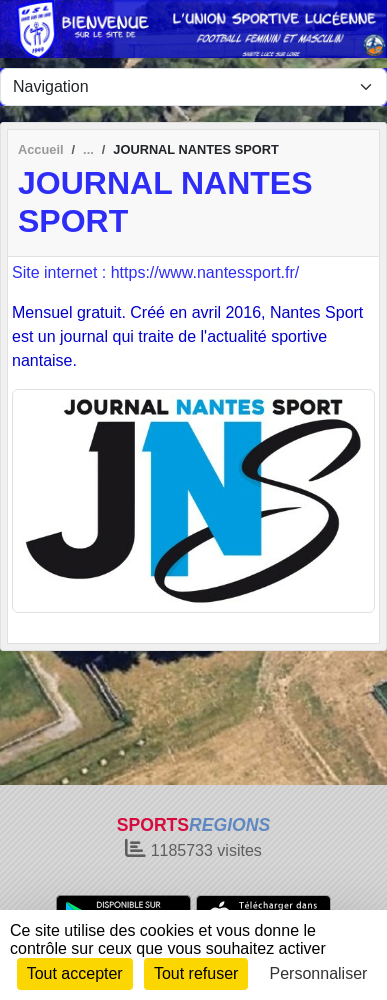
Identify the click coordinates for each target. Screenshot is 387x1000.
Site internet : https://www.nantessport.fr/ (155, 272)
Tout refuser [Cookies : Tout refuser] (196, 973)
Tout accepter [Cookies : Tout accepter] (75, 973)
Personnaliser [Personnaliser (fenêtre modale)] (319, 973)
